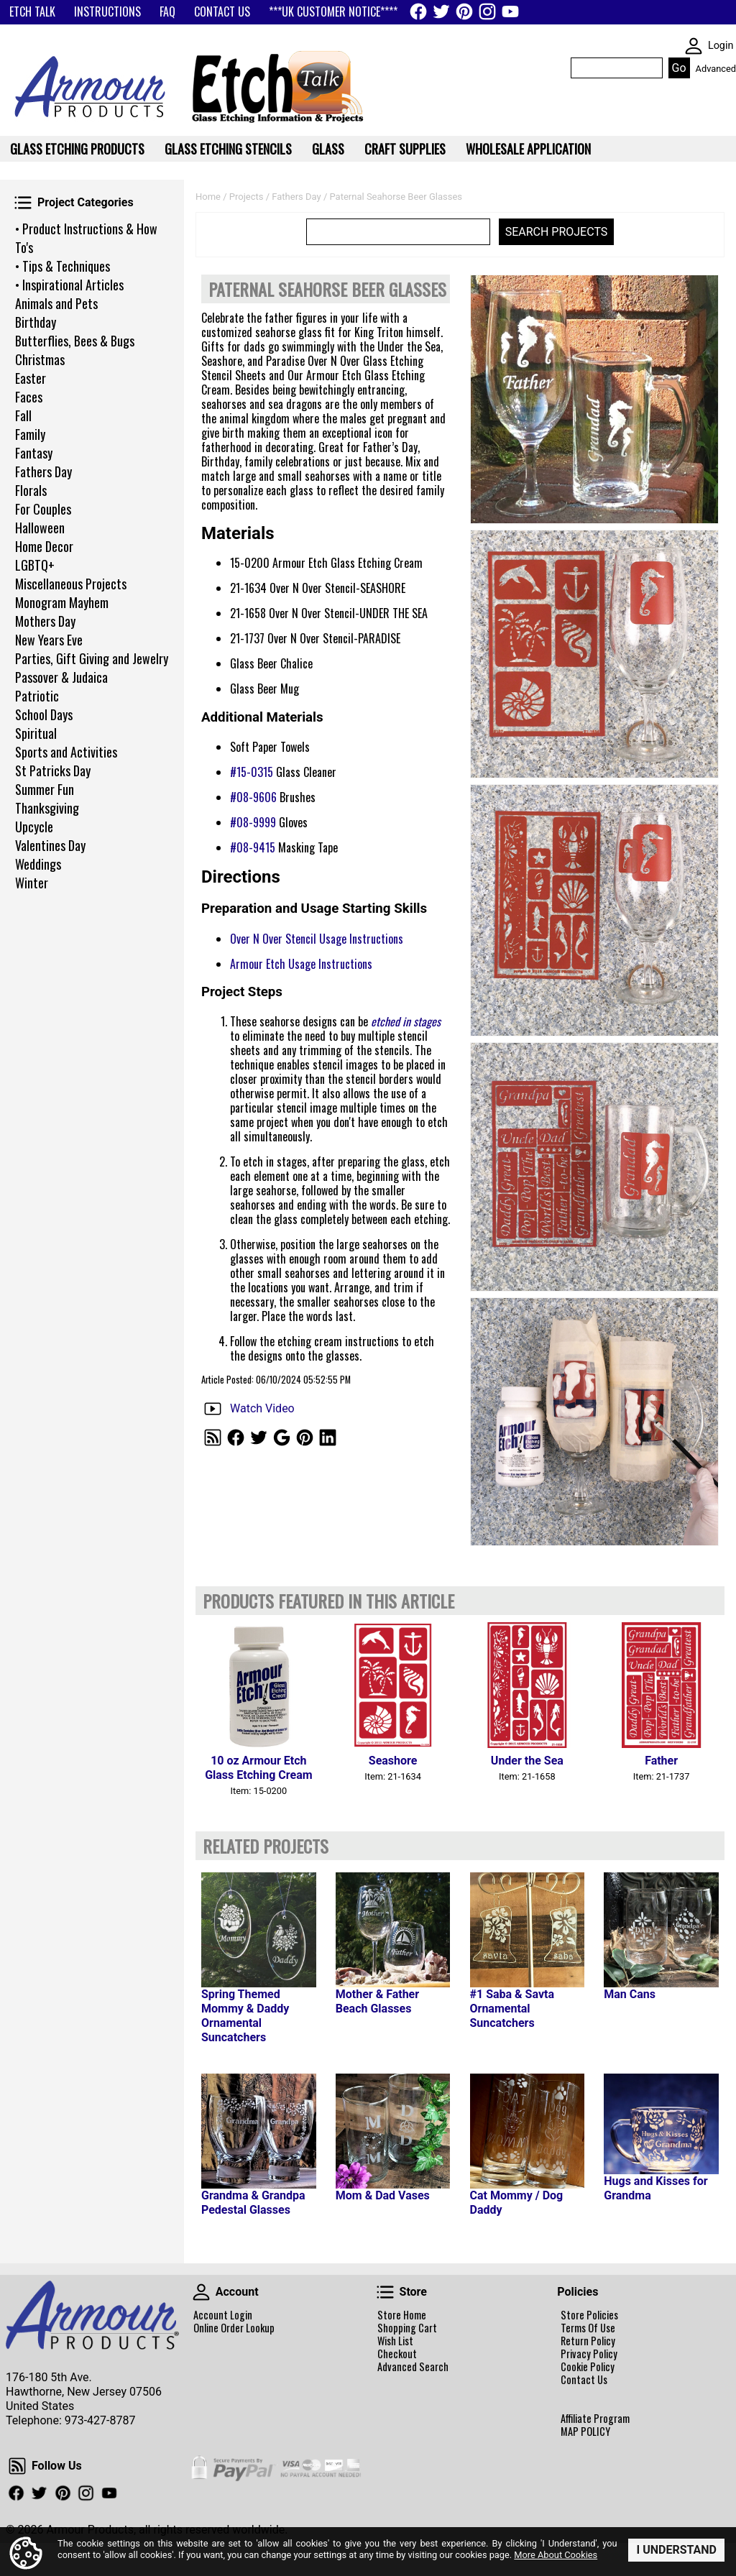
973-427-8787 (100, 2420)
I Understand (676, 2550)
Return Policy (588, 2340)
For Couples (43, 509)
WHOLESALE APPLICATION (528, 148)
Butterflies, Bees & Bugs (74, 340)
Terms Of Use (588, 2328)
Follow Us (17, 2466)
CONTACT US (222, 11)
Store (385, 2292)
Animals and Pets (56, 303)
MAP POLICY (585, 2431)
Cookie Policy (588, 2366)
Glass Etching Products (77, 148)
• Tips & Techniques (62, 266)
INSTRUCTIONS (107, 11)
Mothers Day (45, 621)
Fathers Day (43, 471)
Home (208, 196)
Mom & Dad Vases (383, 2195)
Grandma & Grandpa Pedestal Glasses (253, 2203)
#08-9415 (252, 847)
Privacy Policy (589, 2353)
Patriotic (37, 695)
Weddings (38, 864)
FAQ (167, 11)
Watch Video (262, 1408)
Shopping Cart (407, 2328)
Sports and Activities (66, 751)
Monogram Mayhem (62, 602)
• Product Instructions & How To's (86, 238)
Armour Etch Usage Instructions (301, 963)
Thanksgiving (47, 808)
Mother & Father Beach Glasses (377, 2001)
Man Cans (630, 1994)
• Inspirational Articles (69, 284)
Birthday (35, 322)
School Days (44, 714)
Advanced (716, 68)
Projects (246, 196)
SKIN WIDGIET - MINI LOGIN (693, 46)
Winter (31, 882)
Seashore (393, 1760)
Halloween (40, 527)
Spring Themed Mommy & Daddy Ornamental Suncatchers (245, 2015)
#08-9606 (253, 797)
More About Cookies (555, 2554)
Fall (23, 415)
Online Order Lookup (234, 2328)
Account (201, 2292)
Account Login (222, 2315)
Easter (30, 378)
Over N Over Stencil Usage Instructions (316, 938)
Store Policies (589, 2315)
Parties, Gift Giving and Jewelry (91, 658)
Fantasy (33, 452)
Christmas (40, 359)
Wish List (395, 2340)
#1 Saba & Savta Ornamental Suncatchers (512, 2008)
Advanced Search (412, 2366)
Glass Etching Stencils (228, 148)
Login (721, 46)
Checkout (397, 2353)
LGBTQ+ (35, 565)
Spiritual (36, 733)
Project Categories (23, 202)
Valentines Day (50, 845)
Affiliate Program (595, 2418)
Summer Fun (44, 789)
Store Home (401, 2315)
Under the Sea (527, 1760)
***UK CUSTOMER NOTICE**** (333, 11)
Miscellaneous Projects (70, 583)
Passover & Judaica (61, 677)
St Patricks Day (53, 770)
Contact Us (584, 2379)
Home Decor (44, 546)
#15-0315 (251, 772)
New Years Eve (49, 639)
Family (30, 434)
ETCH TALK (32, 11)
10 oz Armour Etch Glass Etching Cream (258, 1768)
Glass (328, 148)
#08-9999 (253, 822)
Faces (28, 396)
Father (661, 1760)
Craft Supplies (405, 148)
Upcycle (34, 826)
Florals (31, 490)
